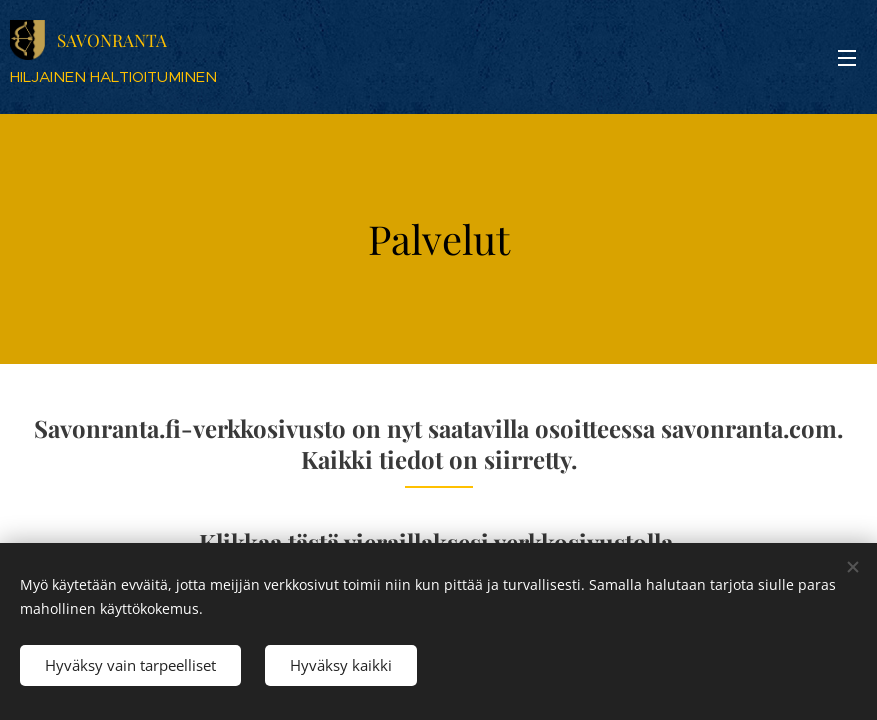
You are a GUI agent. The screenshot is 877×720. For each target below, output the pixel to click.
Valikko (847, 58)
